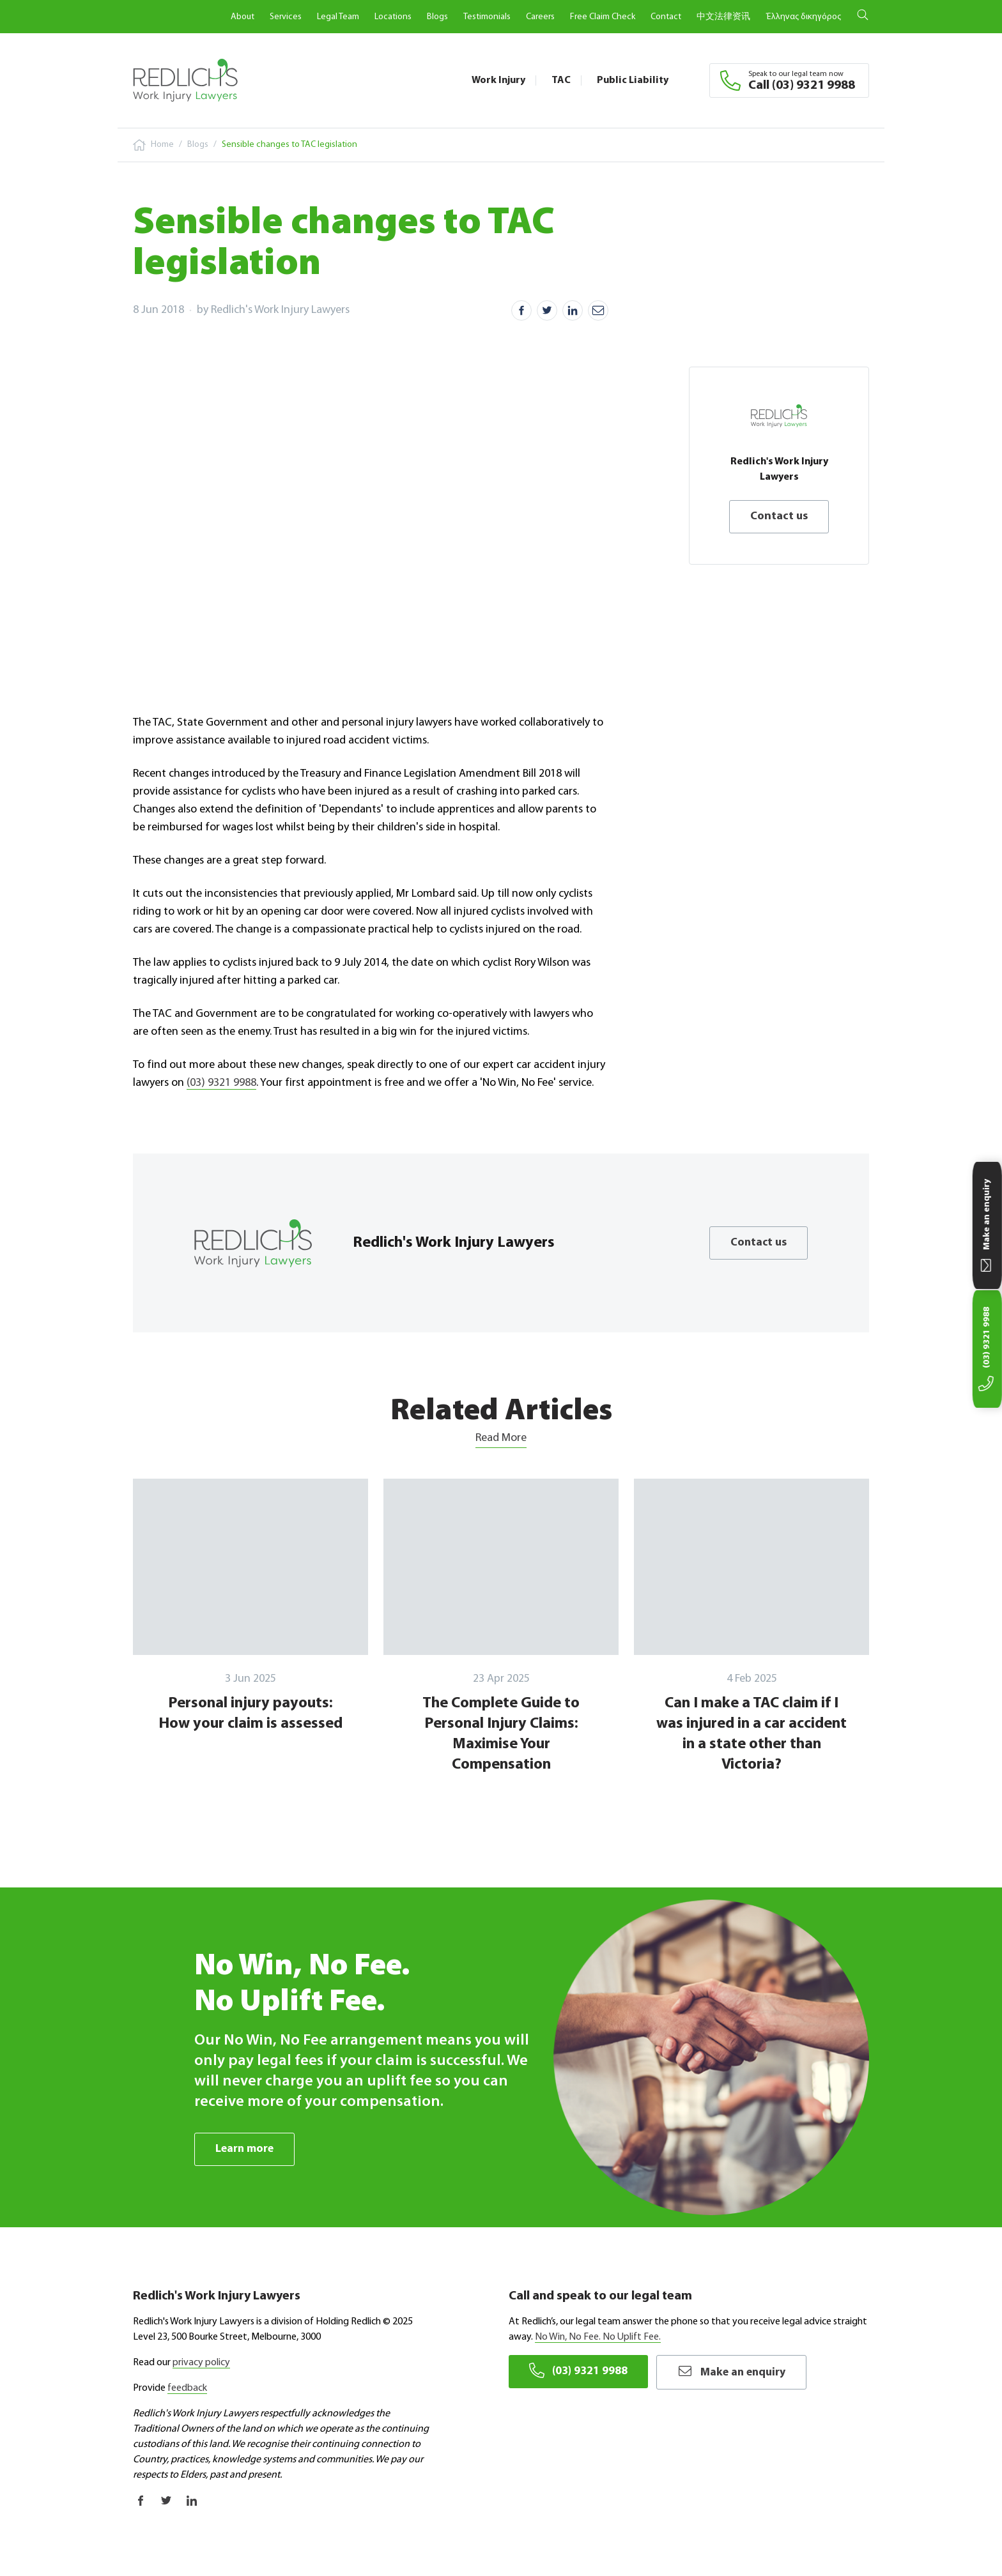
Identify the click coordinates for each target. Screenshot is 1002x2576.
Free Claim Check (602, 17)
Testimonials (487, 17)
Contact (666, 17)
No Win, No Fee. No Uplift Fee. (598, 2337)
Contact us (779, 516)
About (242, 17)
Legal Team (338, 17)
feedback (187, 2388)
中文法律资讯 (723, 17)
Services (286, 17)
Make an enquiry (735, 2371)
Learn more (245, 2149)
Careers (540, 17)
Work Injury (498, 80)
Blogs (437, 17)
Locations (393, 17)
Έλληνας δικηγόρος (803, 17)
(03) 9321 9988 (221, 1083)
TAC (561, 80)
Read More (501, 1438)
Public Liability (632, 80)
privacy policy (201, 2363)
